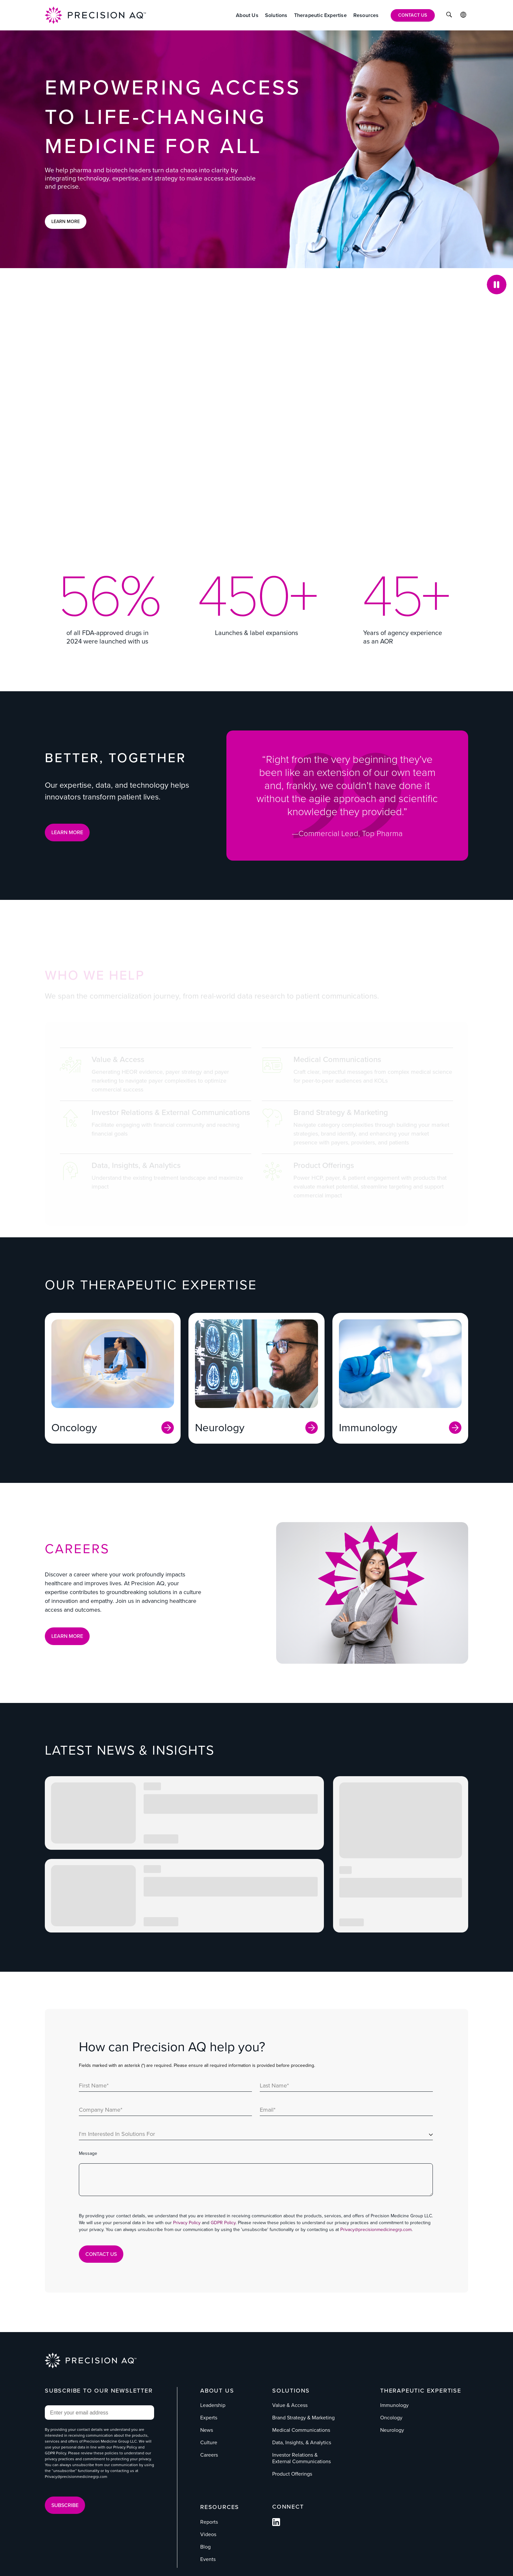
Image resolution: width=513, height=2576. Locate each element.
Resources (219, 2507)
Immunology (394, 2405)
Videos (208, 2534)
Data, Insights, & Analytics (301, 2442)
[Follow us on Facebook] (276, 2524)
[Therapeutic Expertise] (320, 15)
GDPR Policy (223, 2222)
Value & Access (290, 2405)
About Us (217, 2390)
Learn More (65, 221)
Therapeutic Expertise (420, 2390)
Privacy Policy (187, 2222)
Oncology (391, 2417)
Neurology (392, 2430)
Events (208, 2559)
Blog (205, 2546)
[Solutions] (276, 15)
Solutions (291, 2390)
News (206, 2430)
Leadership (212, 2405)
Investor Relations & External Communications (301, 2458)
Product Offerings (292, 2474)
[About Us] (247, 15)
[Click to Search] (449, 15)
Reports (209, 2521)
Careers (209, 2455)
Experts (208, 2417)
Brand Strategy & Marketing (303, 2417)
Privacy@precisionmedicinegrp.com (376, 2229)
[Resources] (366, 15)
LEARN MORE (67, 832)
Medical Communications (301, 2430)
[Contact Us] (413, 15)
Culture (208, 2442)
